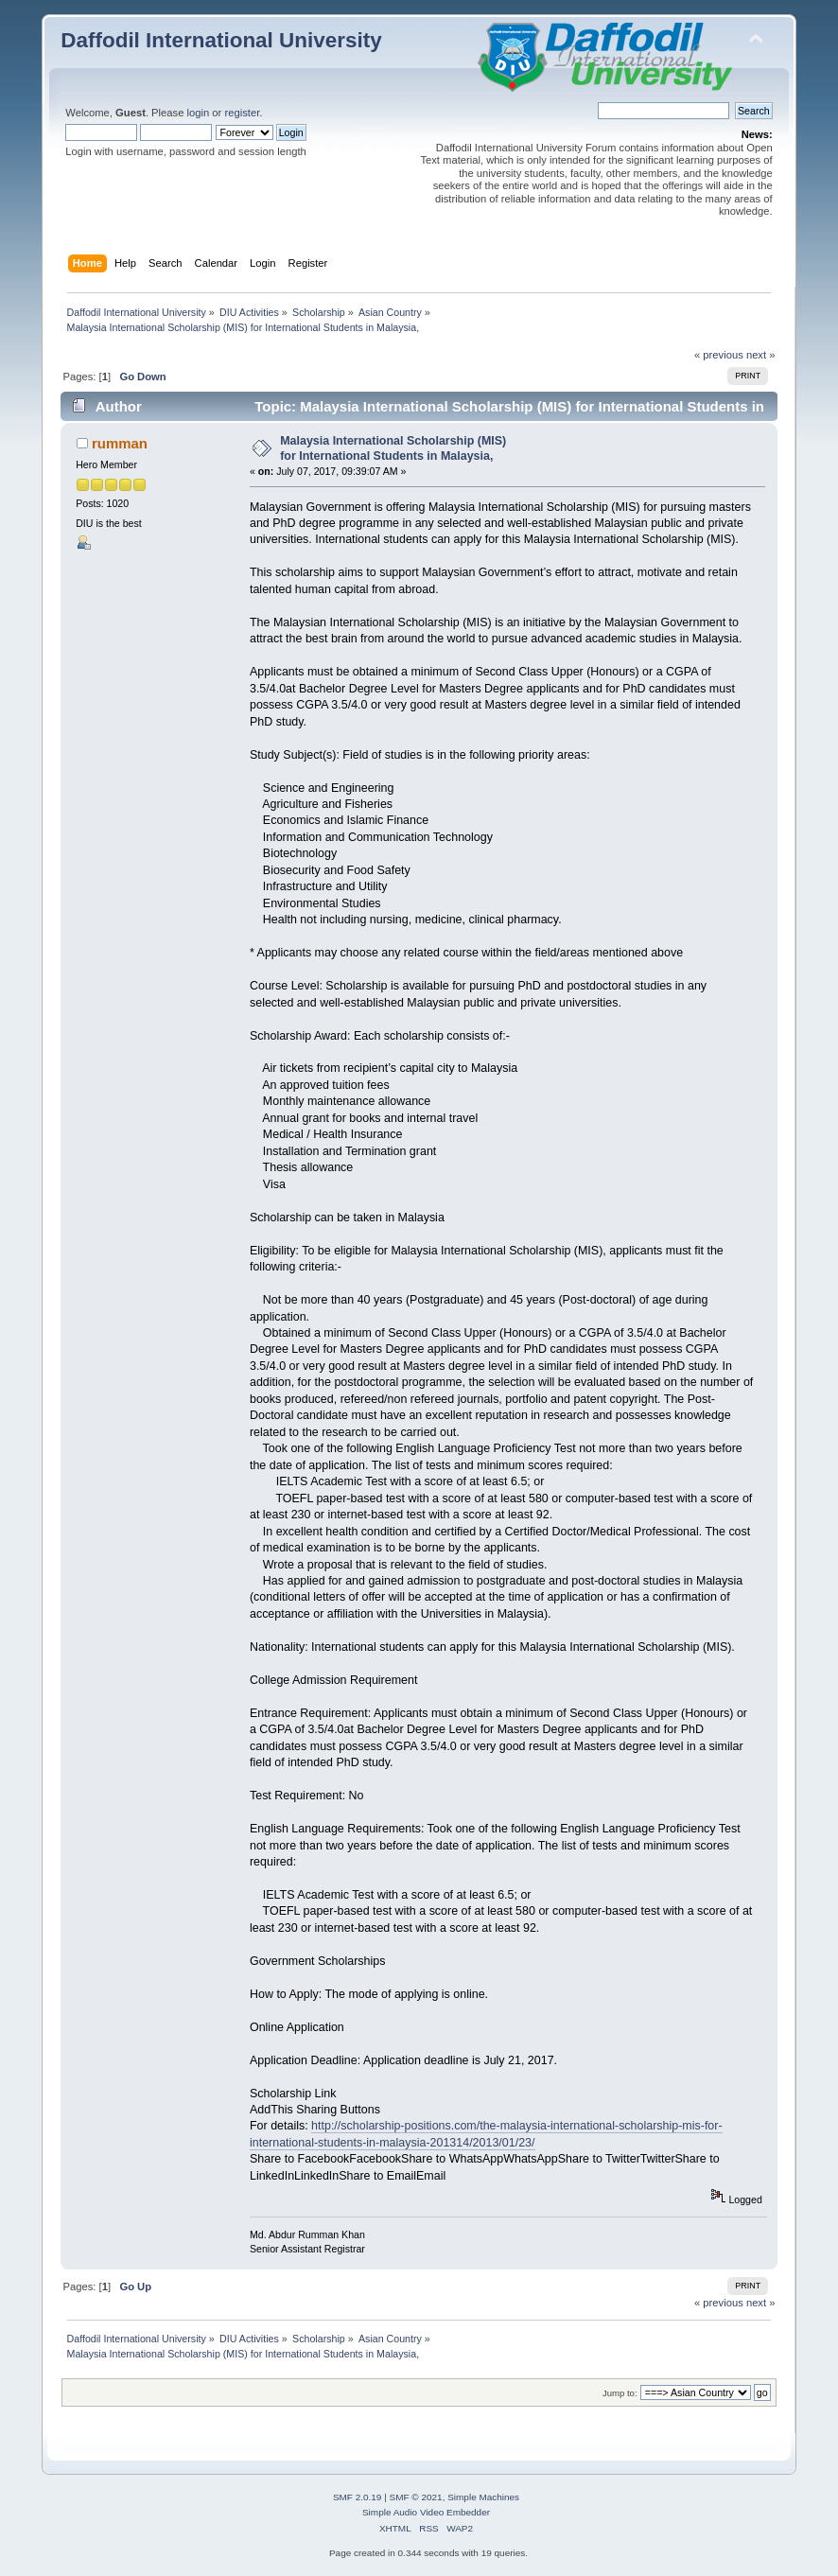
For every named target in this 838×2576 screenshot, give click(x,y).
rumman (120, 443)
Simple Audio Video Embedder (426, 2512)
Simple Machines (483, 2497)
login (198, 112)
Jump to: (619, 2393)
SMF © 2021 (416, 2497)
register (241, 112)
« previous (718, 354)
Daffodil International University (221, 40)
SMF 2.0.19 (357, 2497)
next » (761, 354)
